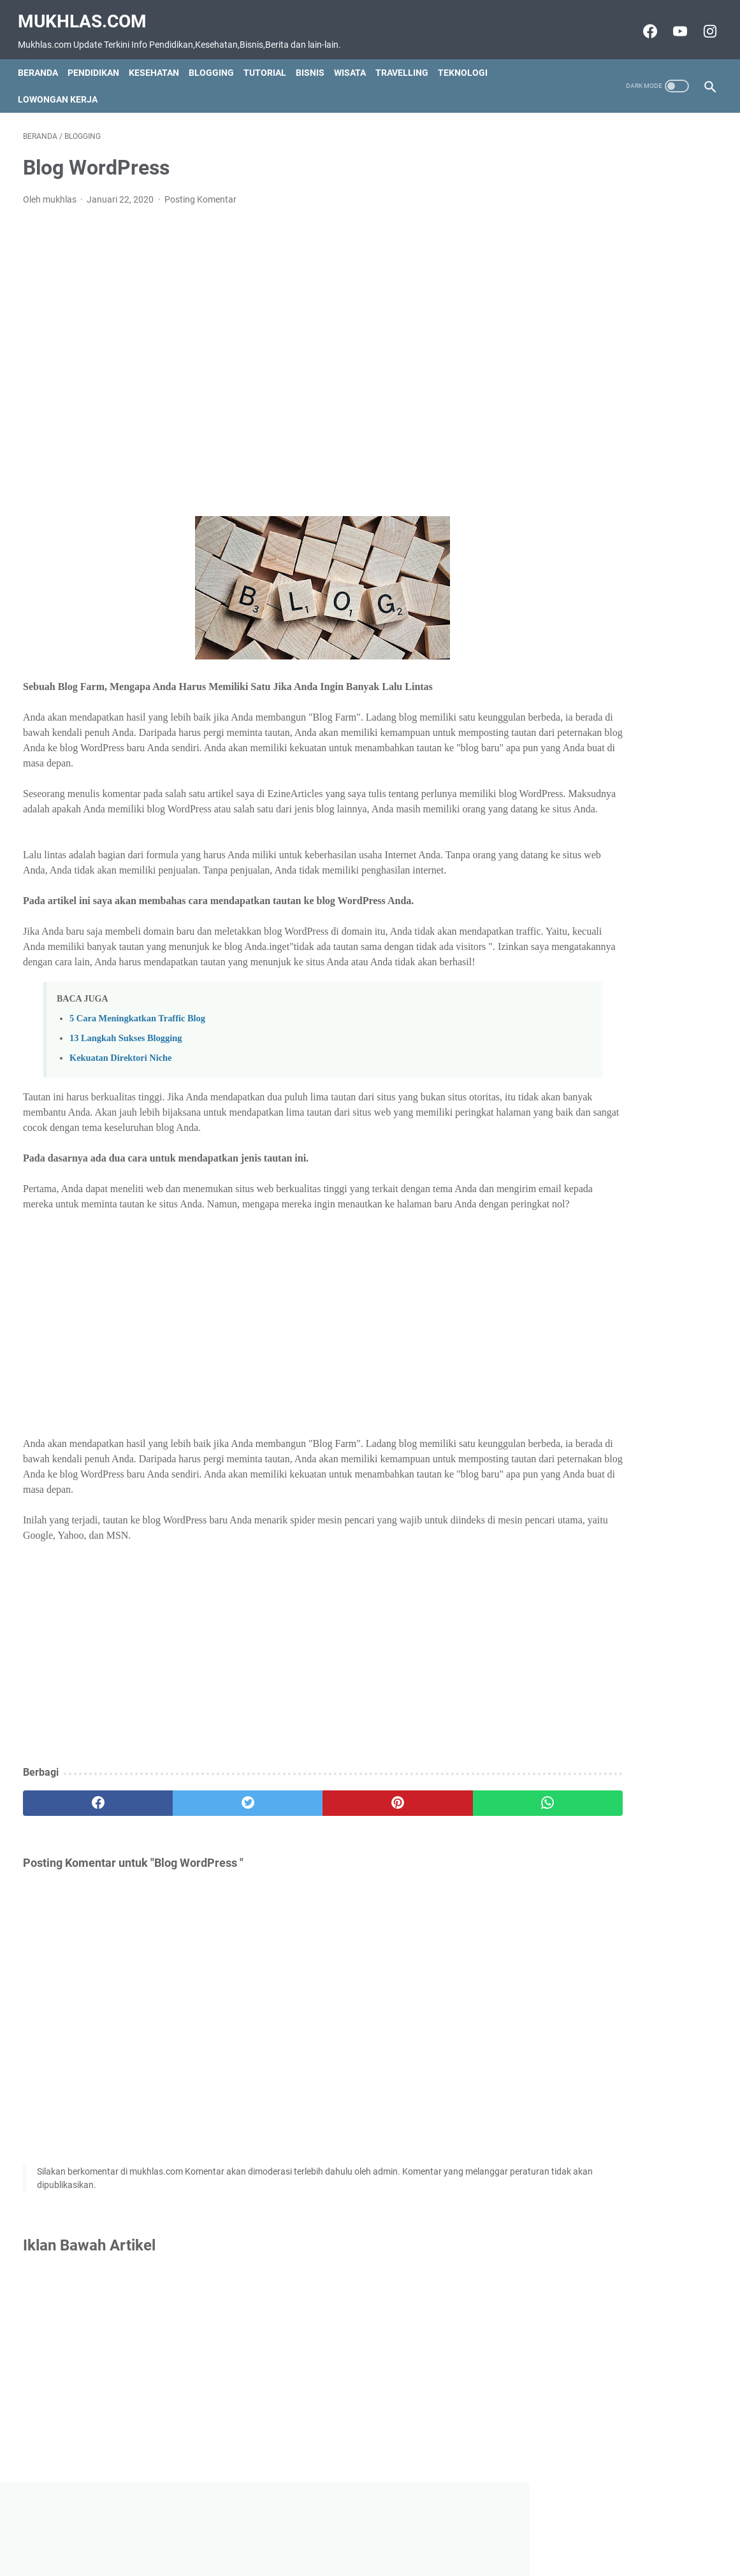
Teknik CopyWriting (589, 430)
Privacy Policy (419, 2543)
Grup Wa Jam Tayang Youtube (615, 350)
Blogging (216, 60)
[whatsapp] (430, 1856)
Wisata (355, 60)
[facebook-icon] (643, 24)
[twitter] (197, 1856)
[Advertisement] (255, 354)
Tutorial (270, 60)
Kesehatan (159, 60)
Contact (310, 2543)
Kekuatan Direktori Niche (120, 1096)
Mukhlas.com (87, 13)
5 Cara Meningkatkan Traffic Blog (137, 1056)
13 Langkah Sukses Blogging (125, 1076)
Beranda (43, 60)
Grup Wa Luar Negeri (592, 372)
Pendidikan (98, 60)
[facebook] (81, 1856)
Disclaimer (358, 2543)
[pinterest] (314, 1856)
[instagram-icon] (703, 24)
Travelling (407, 60)
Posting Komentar (200, 192)
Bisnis (315, 60)
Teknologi (468, 60)
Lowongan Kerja (63, 87)
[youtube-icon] (673, 24)
